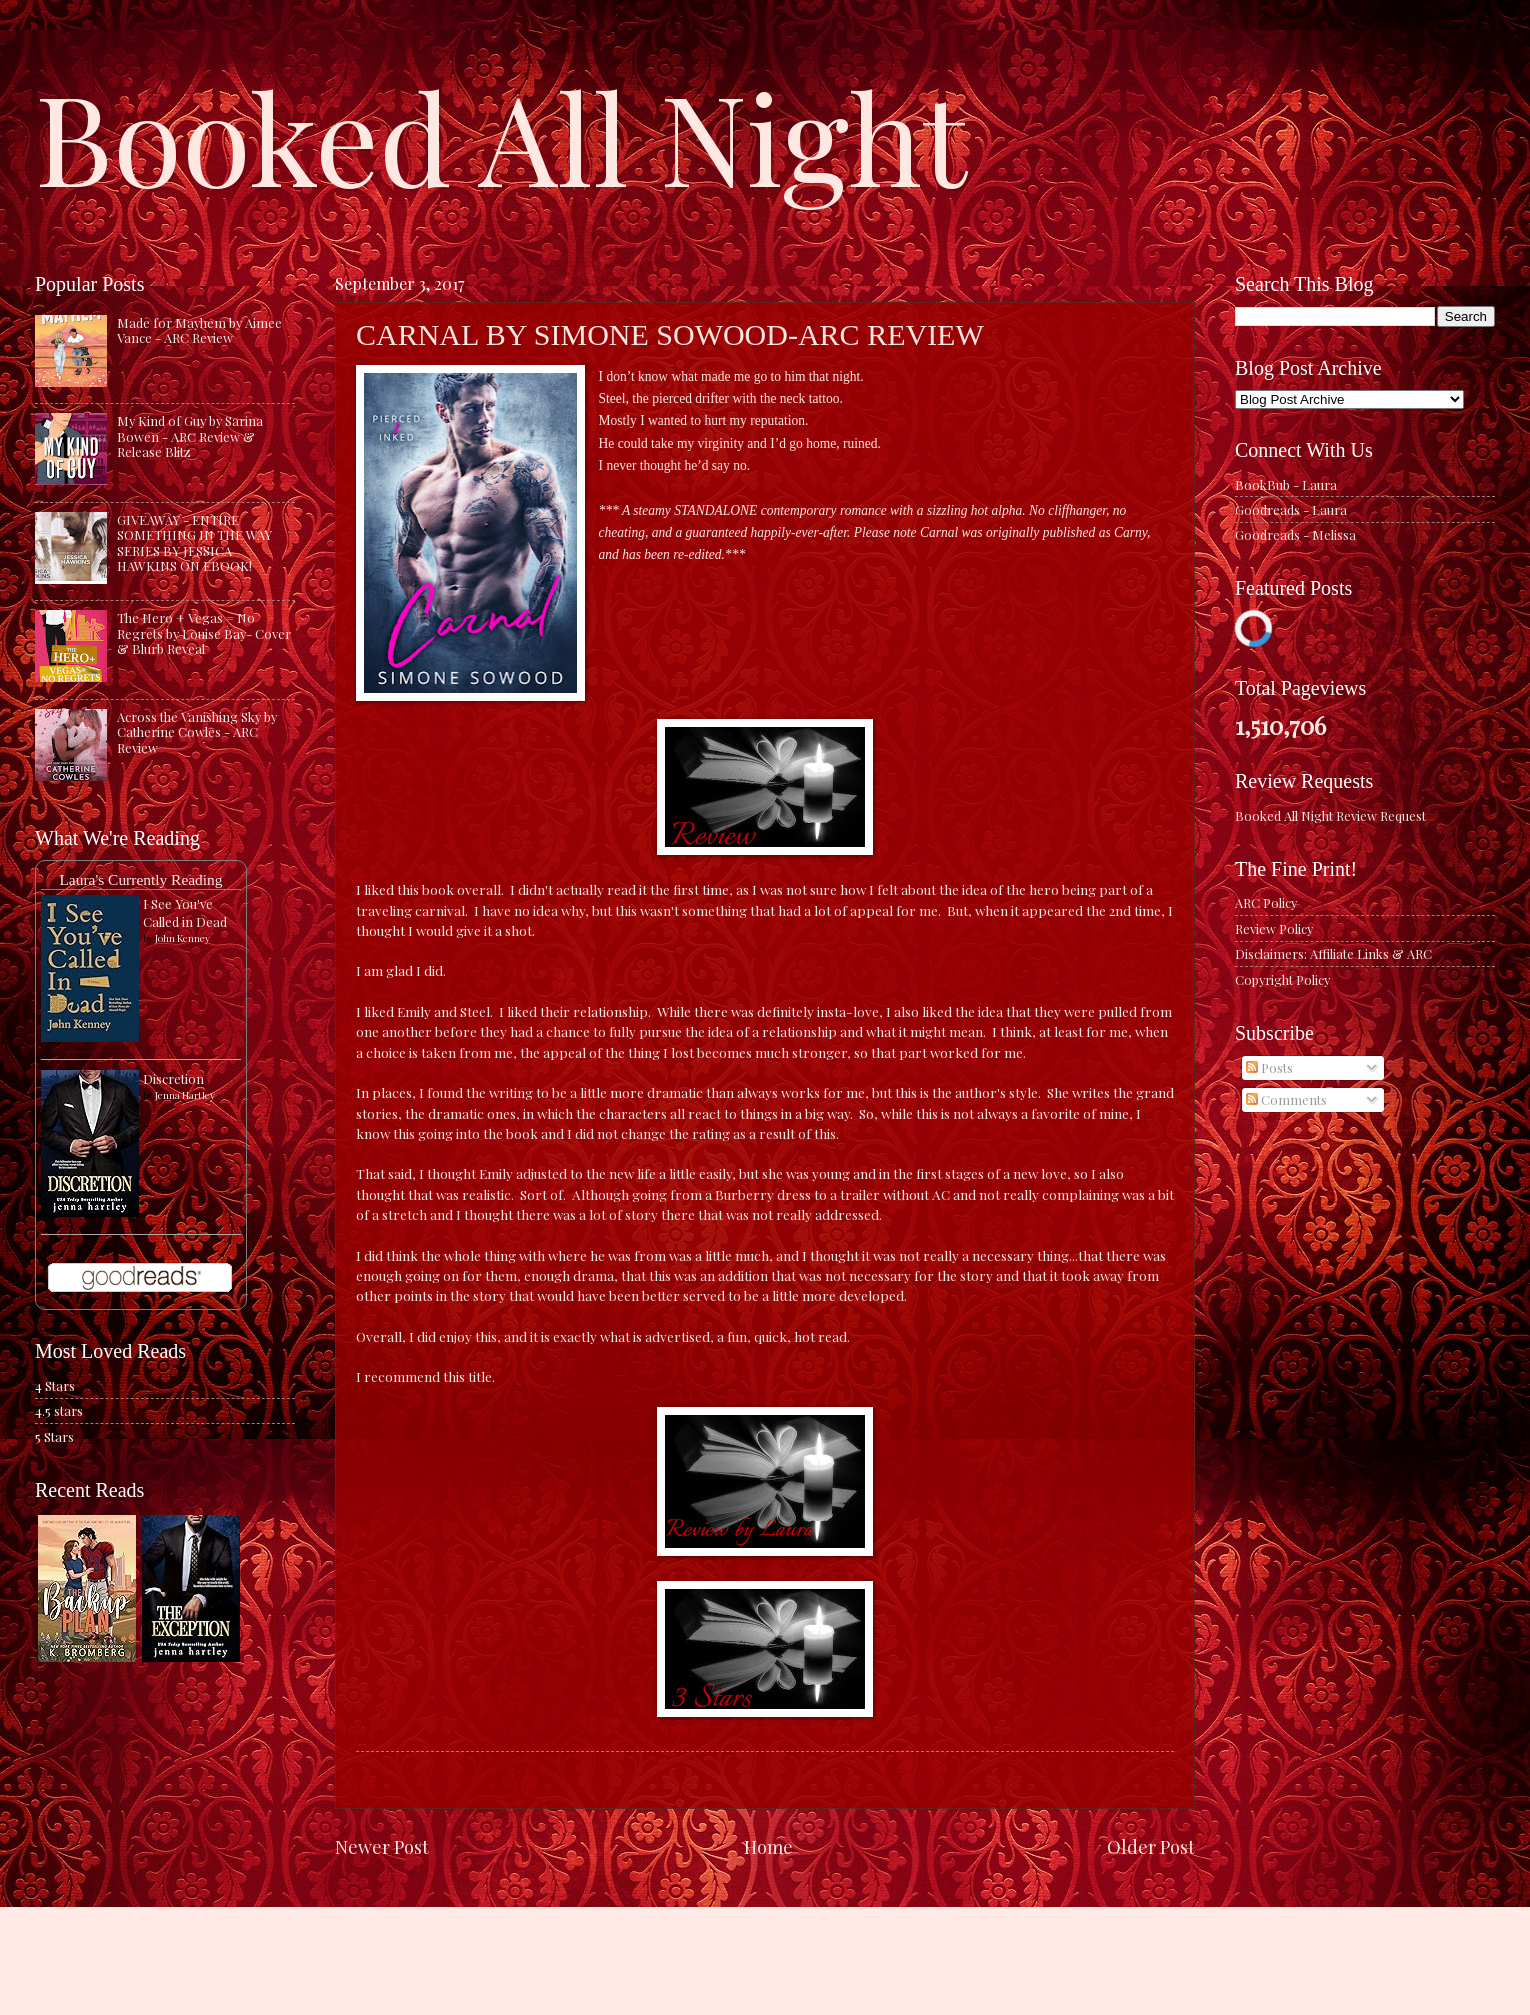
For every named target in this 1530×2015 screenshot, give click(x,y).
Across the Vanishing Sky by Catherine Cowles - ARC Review (197, 732)
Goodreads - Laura (1291, 509)
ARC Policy (1266, 902)
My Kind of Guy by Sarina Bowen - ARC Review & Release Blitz (190, 436)
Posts (1269, 1067)
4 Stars (55, 1385)
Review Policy (1274, 928)
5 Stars (54, 1436)
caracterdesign (753, 1975)
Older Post (1151, 1846)
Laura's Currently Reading (140, 879)
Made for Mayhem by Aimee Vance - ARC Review (199, 330)
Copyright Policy (1282, 979)
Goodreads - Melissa (1295, 534)
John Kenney (182, 938)
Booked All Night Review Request (1330, 815)
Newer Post (382, 1846)
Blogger (899, 1975)
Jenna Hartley (185, 1095)
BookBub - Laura (1286, 484)
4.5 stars (59, 1410)
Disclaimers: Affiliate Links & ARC (1333, 953)
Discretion (173, 1078)
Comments (1286, 1099)
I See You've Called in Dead (185, 912)
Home (768, 1846)
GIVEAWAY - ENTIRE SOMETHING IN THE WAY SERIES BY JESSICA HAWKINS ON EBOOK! (194, 542)
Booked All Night (501, 135)
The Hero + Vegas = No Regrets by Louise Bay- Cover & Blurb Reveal (204, 633)
